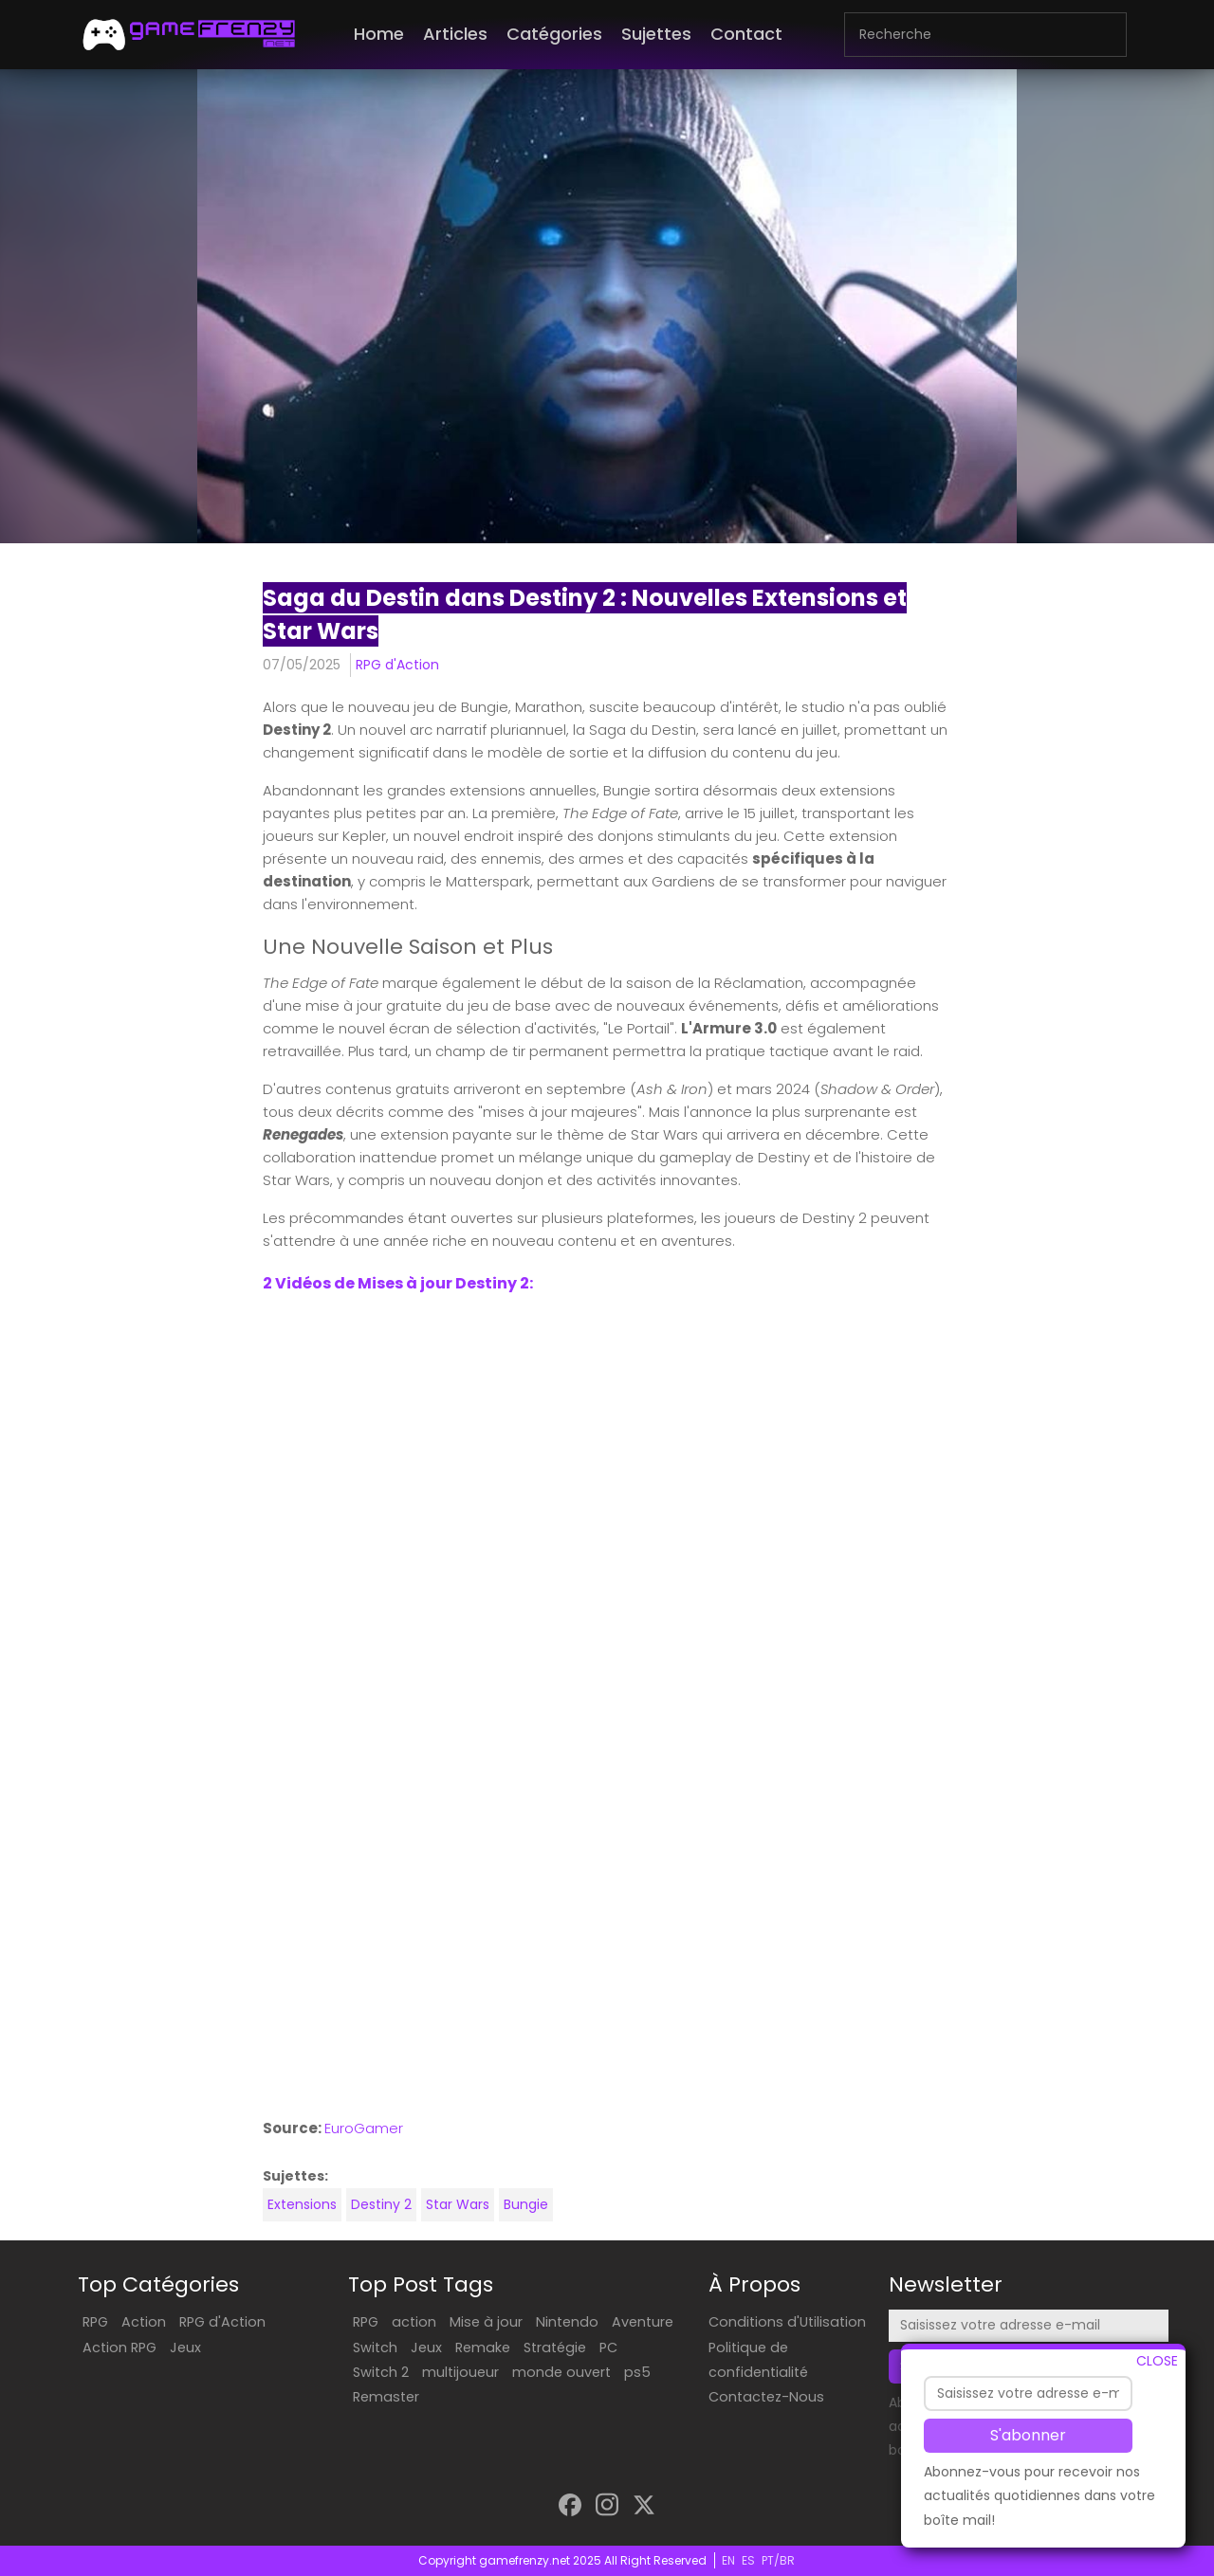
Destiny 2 (381, 2204)
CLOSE (1157, 2360)
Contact (746, 34)
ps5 (637, 2372)
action (414, 2321)
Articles (455, 34)
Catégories (554, 34)
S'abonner (1028, 2435)
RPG (95, 2321)
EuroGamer (363, 2128)
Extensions (302, 2204)
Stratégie (555, 2347)
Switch (375, 2347)
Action (143, 2321)
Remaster (386, 2396)
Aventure (642, 2321)
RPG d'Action (397, 664)
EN (728, 2560)
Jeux (185, 2347)
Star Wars (457, 2204)
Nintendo (567, 2321)
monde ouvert (561, 2372)
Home (379, 34)
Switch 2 (381, 2372)
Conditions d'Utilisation (787, 2321)
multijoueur (460, 2372)
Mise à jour (486, 2321)
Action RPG (119, 2347)
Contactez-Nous (766, 2396)
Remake (482, 2347)
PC (608, 2347)
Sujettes (656, 34)
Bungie (526, 2204)
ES (748, 2560)
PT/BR (778, 2560)
